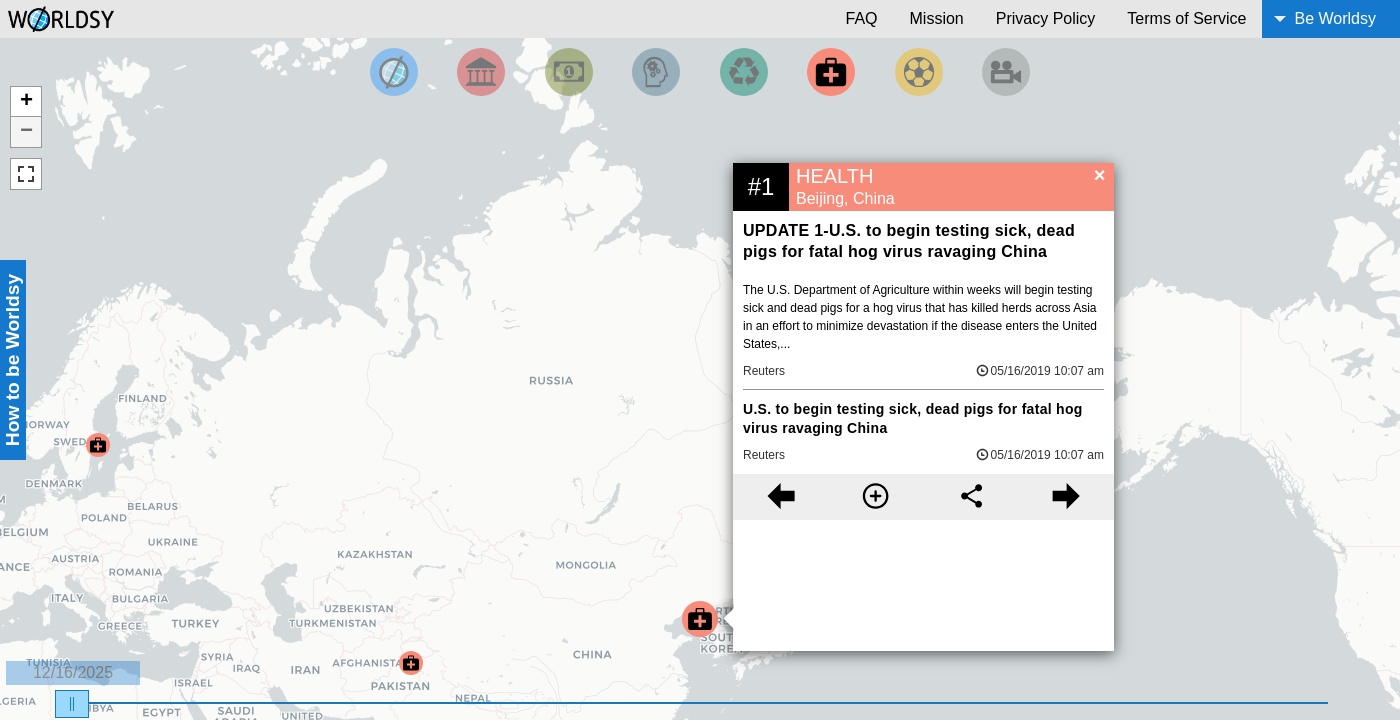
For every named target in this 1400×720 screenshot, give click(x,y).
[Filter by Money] (569, 72)
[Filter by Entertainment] (1006, 72)
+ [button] (26, 102)
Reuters (764, 371)
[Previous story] (780, 497)
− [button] (26, 132)
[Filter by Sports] (919, 72)
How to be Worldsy (12, 360)
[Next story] (1066, 497)
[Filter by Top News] (394, 72)
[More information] (875, 497)
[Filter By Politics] (481, 72)
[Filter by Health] (831, 72)
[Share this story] (971, 497)
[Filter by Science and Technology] (656, 72)
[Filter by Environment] (744, 72)
